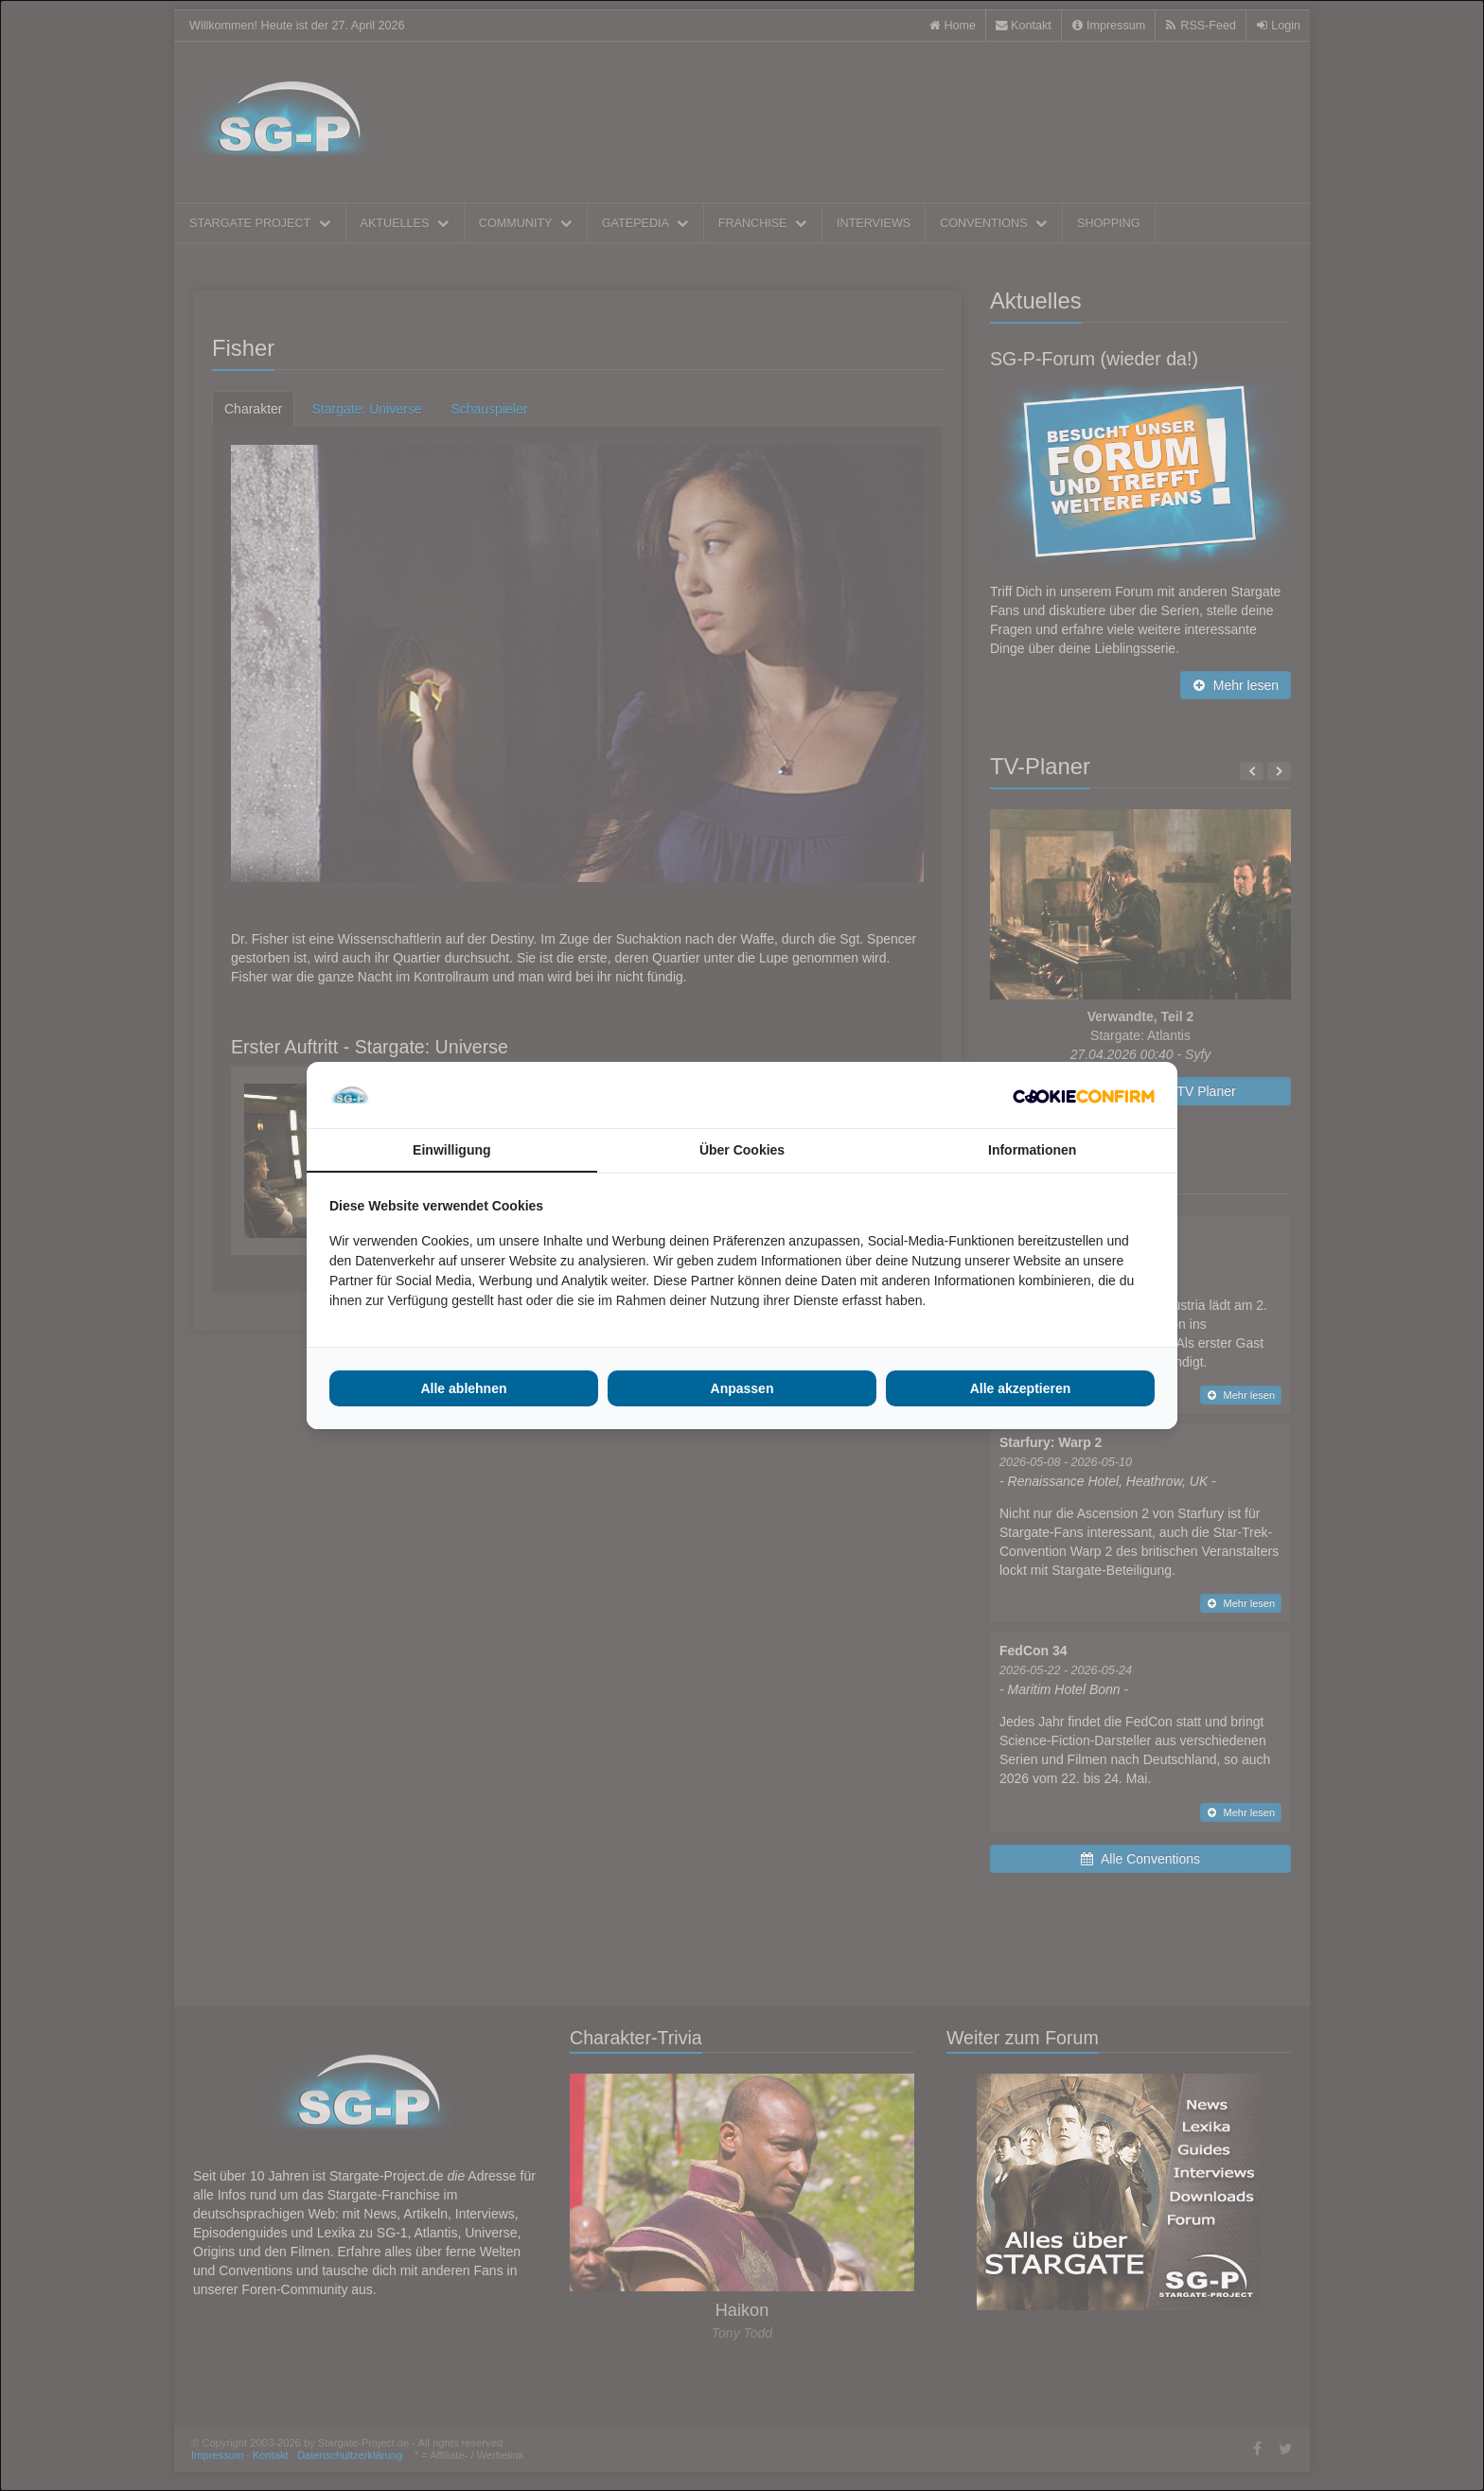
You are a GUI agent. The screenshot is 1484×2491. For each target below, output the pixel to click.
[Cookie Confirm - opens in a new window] (1084, 1095)
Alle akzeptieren (1020, 1388)
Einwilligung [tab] (451, 1149)
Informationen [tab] (1032, 1149)
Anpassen (742, 1388)
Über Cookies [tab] (742, 1149)
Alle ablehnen (463, 1388)
